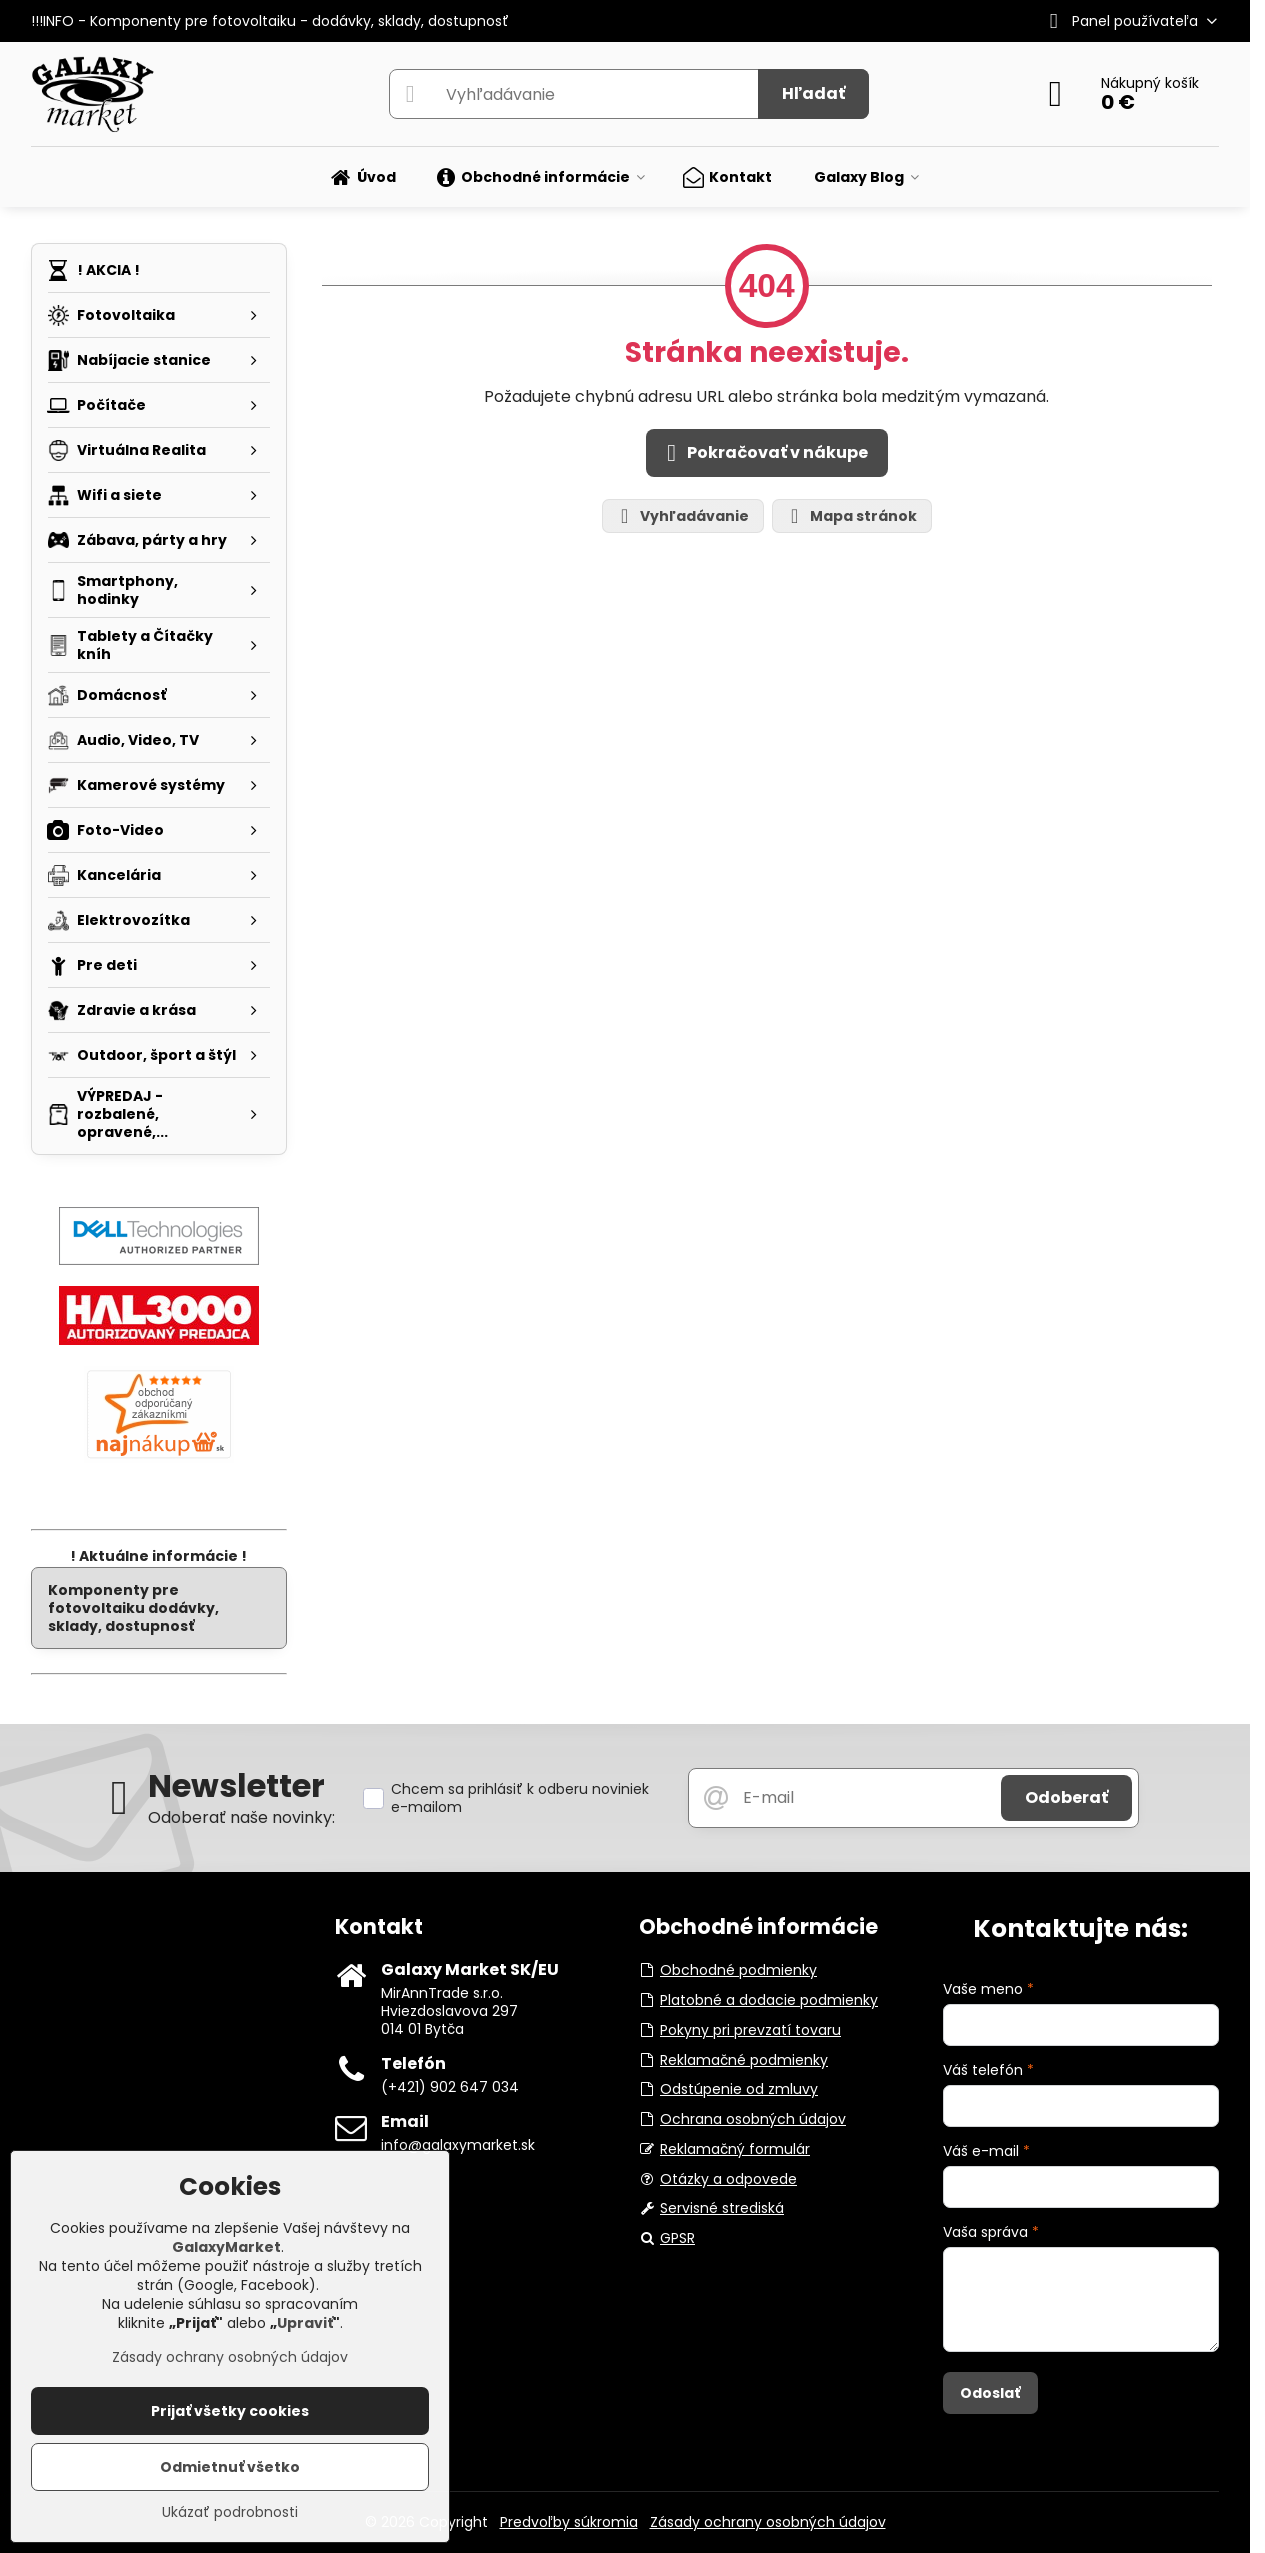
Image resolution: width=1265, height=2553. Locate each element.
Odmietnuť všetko (230, 2467)
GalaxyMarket (226, 2247)
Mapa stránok (851, 516)
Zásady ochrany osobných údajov (768, 2522)
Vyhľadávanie (682, 516)
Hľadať (813, 93)
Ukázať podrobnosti (230, 2512)
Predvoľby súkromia (569, 2522)
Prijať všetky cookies (230, 2411)
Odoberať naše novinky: (241, 1817)
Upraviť (305, 2323)
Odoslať (990, 2393)
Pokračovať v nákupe (764, 453)
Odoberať (1066, 1797)
